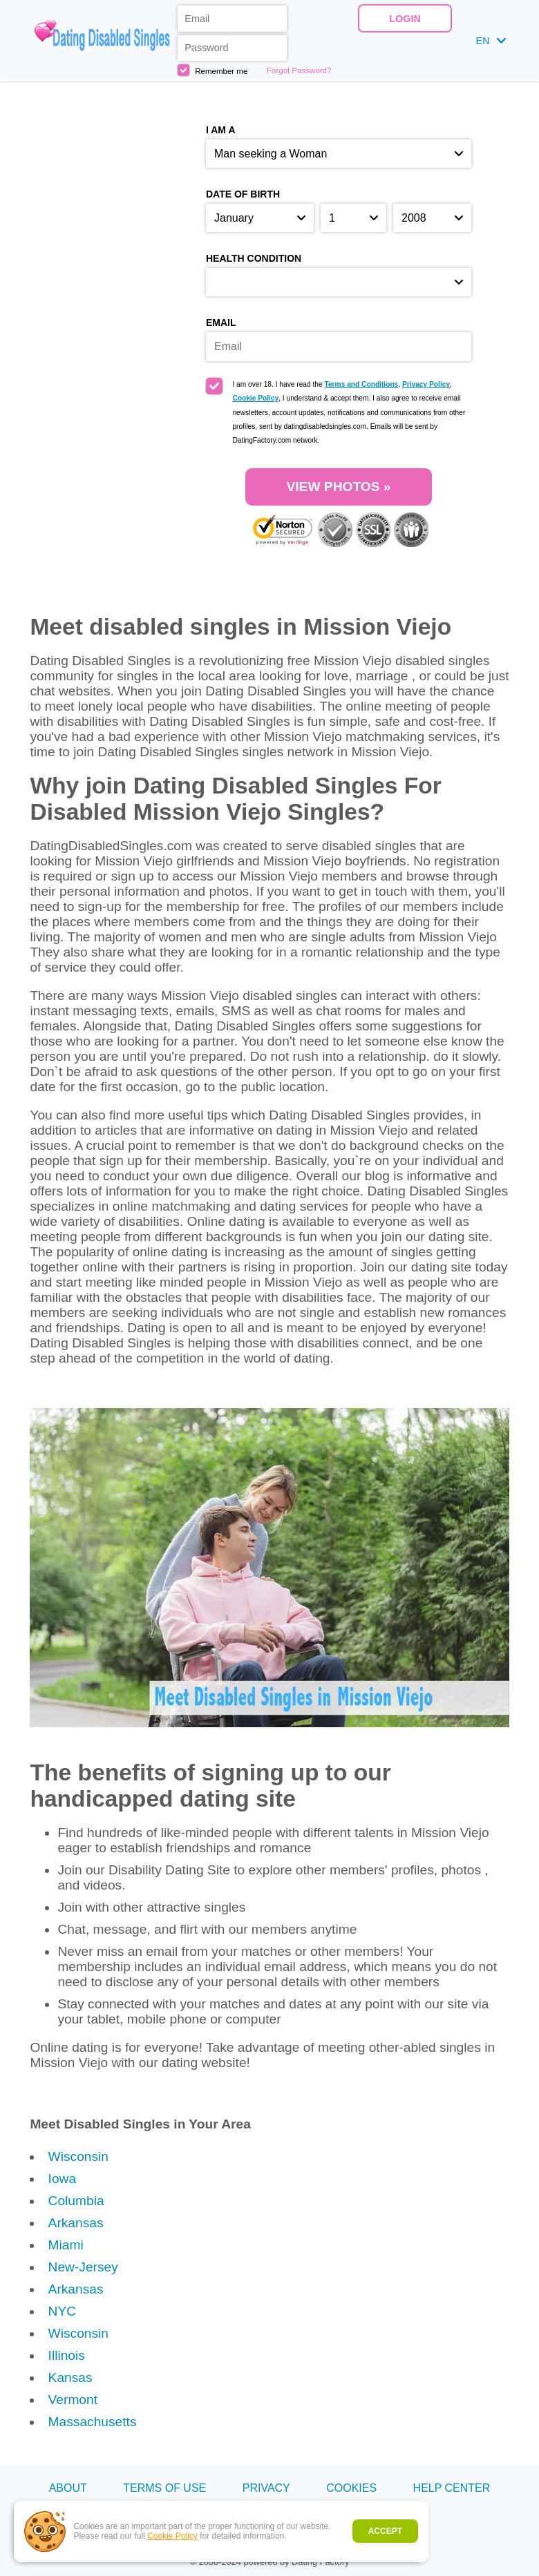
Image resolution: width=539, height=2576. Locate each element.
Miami (66, 2245)
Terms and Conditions (361, 384)
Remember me (213, 70)
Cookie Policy (172, 2536)
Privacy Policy (426, 384)
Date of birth (243, 194)
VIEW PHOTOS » (338, 486)
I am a (221, 129)
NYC (62, 2311)
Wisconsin (78, 2156)
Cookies (351, 2488)
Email (221, 322)
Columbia (76, 2200)
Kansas (70, 2377)
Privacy (266, 2488)
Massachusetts (92, 2421)
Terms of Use (164, 2488)
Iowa (62, 2178)
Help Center (452, 2488)
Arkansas (76, 2222)
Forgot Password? (299, 70)
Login (405, 18)
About (68, 2488)
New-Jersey (83, 2267)
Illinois (66, 2355)
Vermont (72, 2399)
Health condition (253, 258)
